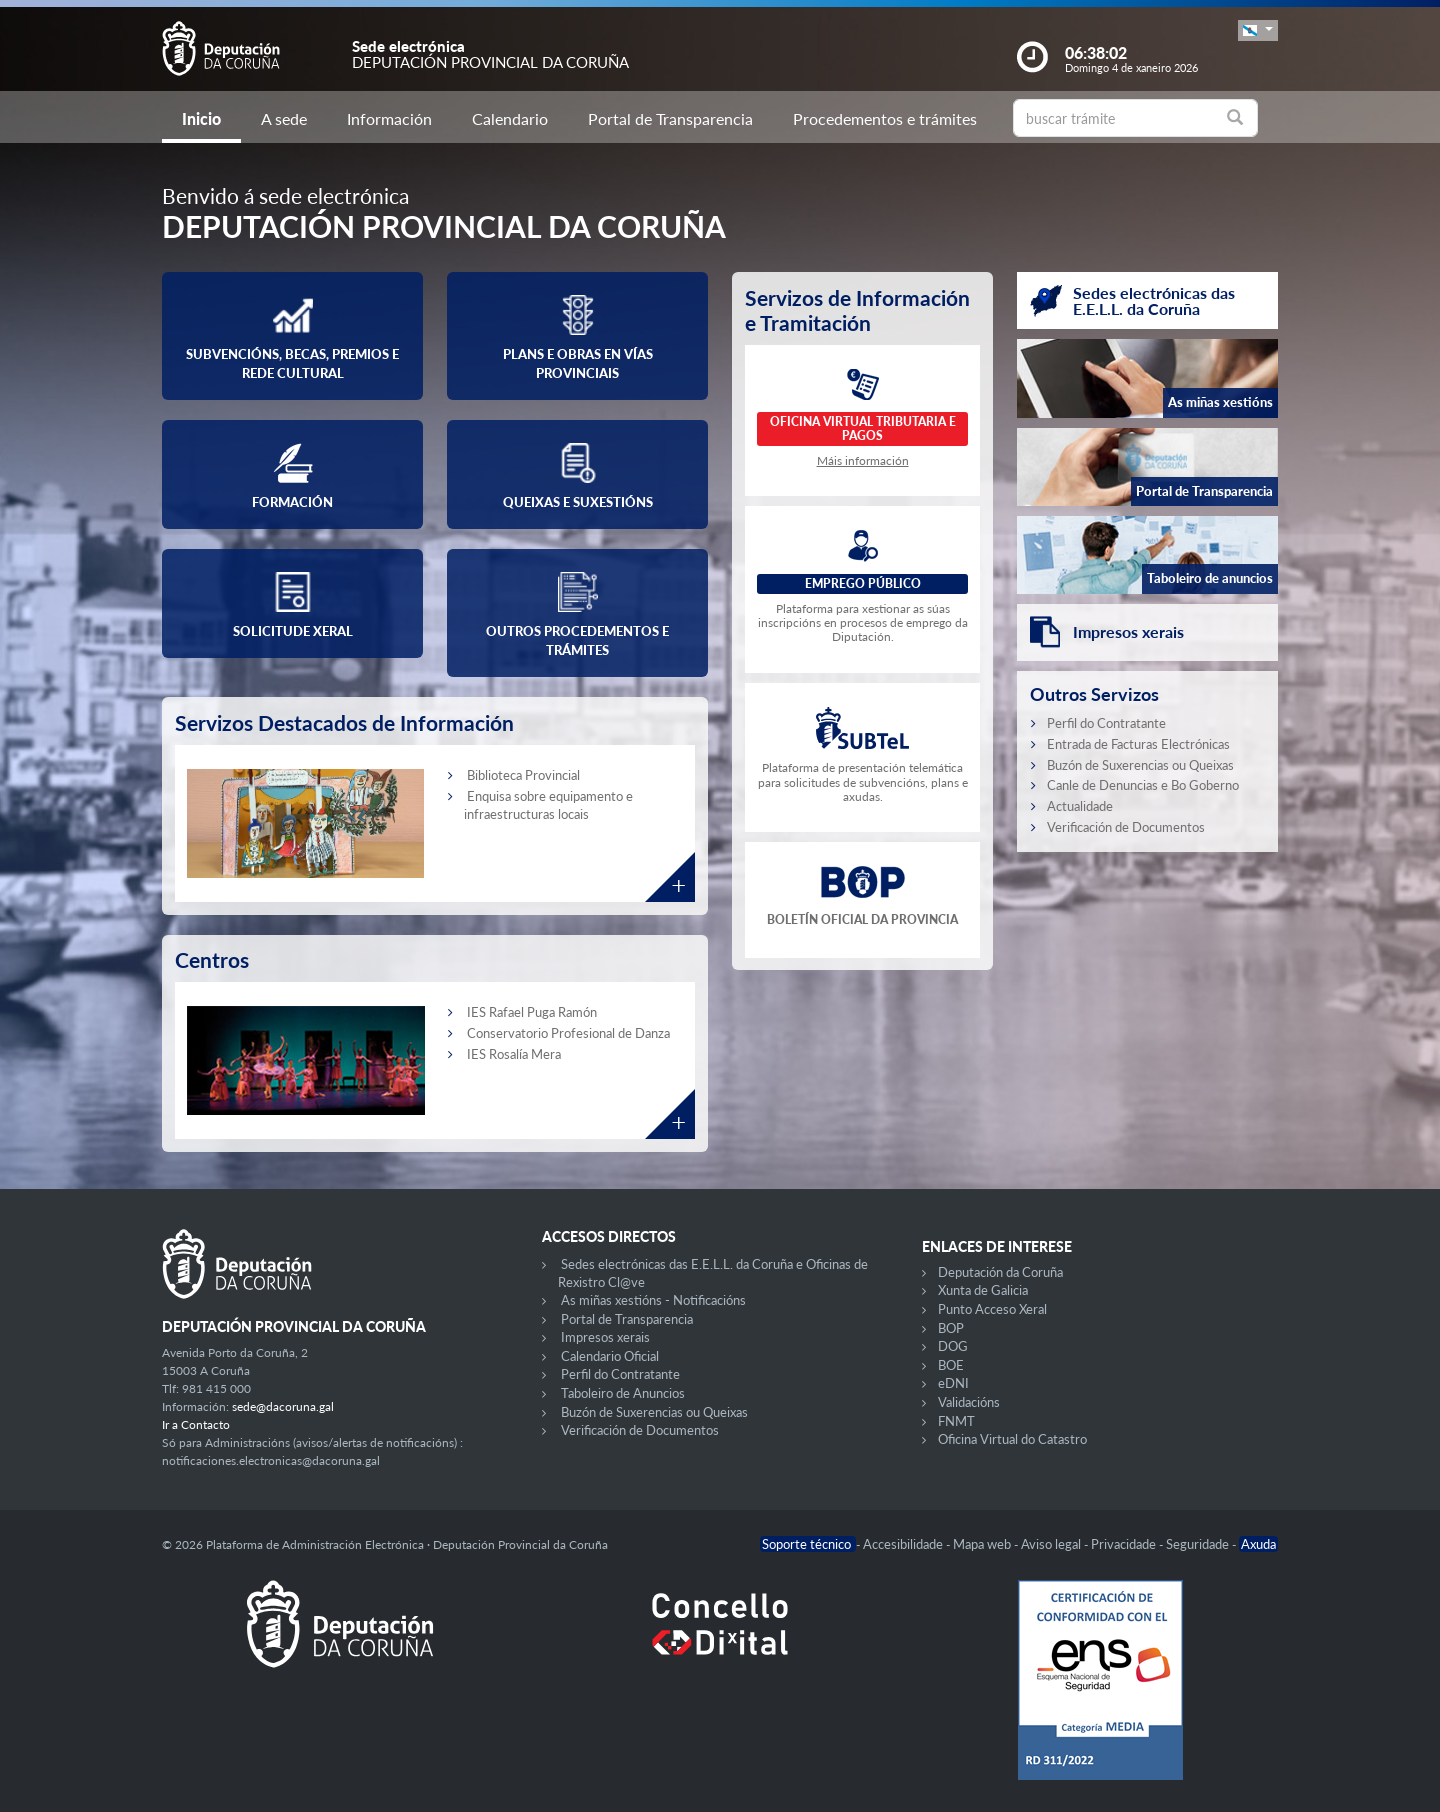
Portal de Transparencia (670, 118)
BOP (951, 1328)
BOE (951, 1365)
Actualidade (1080, 806)
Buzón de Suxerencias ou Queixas (1140, 765)
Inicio (201, 118)
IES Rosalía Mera (514, 1054)
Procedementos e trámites (885, 118)
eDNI (953, 1383)
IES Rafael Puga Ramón (532, 1012)
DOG (953, 1346)
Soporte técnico (808, 1544)
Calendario (510, 118)
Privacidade (1125, 1544)
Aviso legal (1052, 1544)
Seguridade (1199, 1544)
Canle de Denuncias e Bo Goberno (1143, 785)
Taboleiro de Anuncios (623, 1393)
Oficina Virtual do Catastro (1012, 1439)
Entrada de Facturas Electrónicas (1138, 744)
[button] (1258, 30)
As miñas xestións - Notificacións (653, 1300)
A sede (284, 118)
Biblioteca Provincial (523, 775)
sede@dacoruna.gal (283, 1406)
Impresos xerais (605, 1337)
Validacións (969, 1402)
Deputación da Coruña (1000, 1272)
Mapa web (983, 1544)
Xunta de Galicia (983, 1290)
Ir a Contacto (196, 1424)
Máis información (863, 460)
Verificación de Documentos (1126, 827)
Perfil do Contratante (1106, 723)
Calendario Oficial (610, 1356)
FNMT (956, 1421)
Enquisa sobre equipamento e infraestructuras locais (548, 805)
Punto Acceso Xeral (992, 1309)
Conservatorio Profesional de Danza (568, 1033)
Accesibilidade (904, 1544)
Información (389, 118)
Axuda (1258, 1544)
